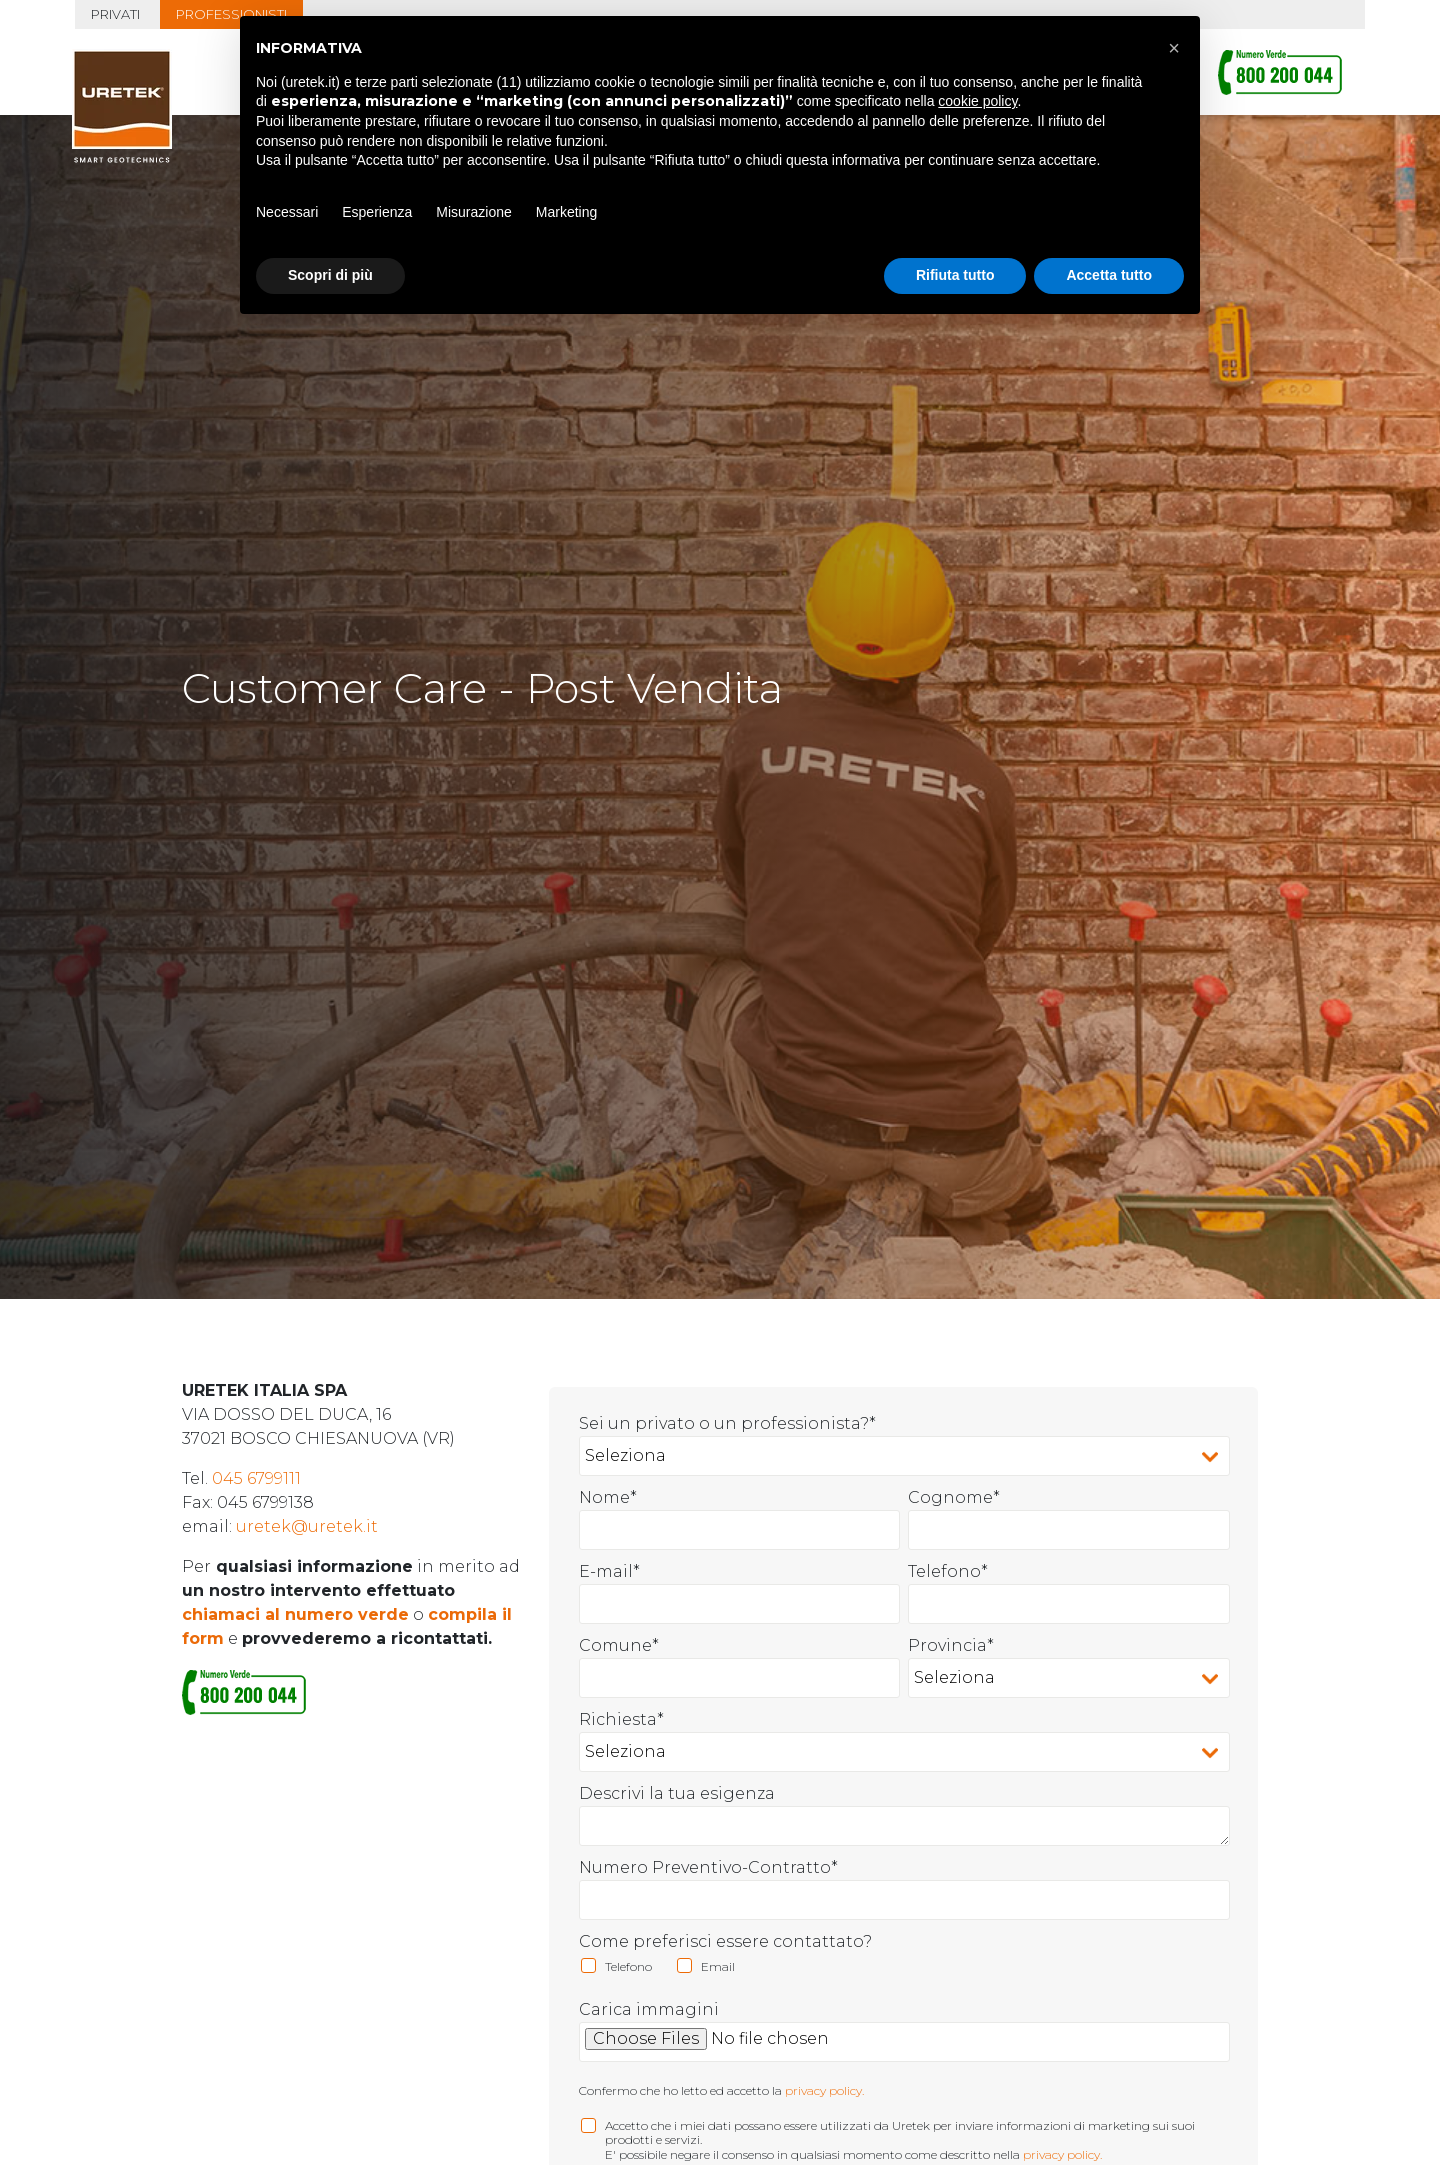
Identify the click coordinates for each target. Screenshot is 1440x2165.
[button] (1174, 48)
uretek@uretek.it (307, 1496)
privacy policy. (824, 2060)
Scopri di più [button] (330, 275)
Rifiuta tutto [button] (955, 275)
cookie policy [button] (977, 101)
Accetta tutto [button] (1109, 275)
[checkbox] (905, 1941)
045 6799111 (256, 1448)
